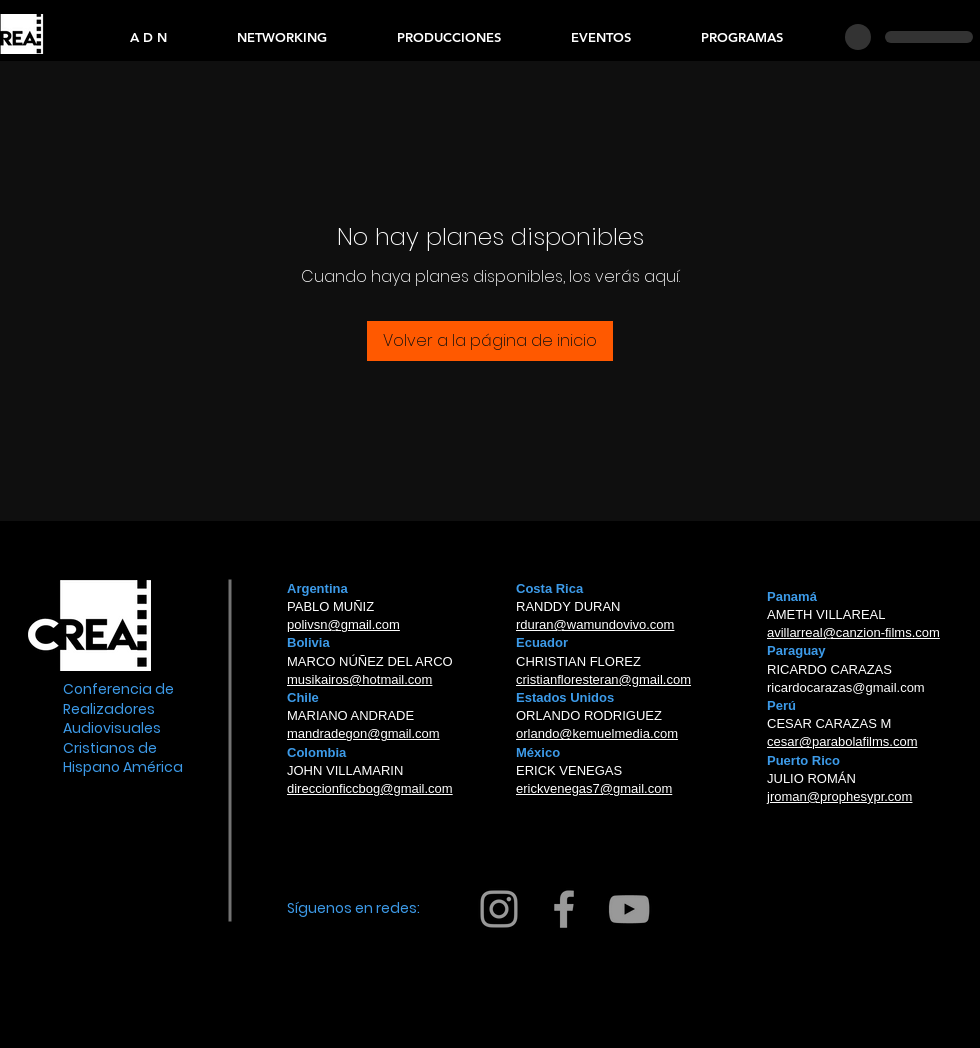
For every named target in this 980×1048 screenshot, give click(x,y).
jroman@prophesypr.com (839, 796)
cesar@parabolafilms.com (842, 741)
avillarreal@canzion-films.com (853, 632)
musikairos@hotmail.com (359, 679)
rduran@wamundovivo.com (595, 624)
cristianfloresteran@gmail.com (603, 679)
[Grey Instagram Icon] (499, 909)
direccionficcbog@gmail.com (370, 788)
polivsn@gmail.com (343, 624)
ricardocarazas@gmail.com (846, 687)
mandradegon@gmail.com (363, 733)
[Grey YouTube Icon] (629, 909)
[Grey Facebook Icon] (564, 909)
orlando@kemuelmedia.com (597, 733)
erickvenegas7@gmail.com (594, 788)
